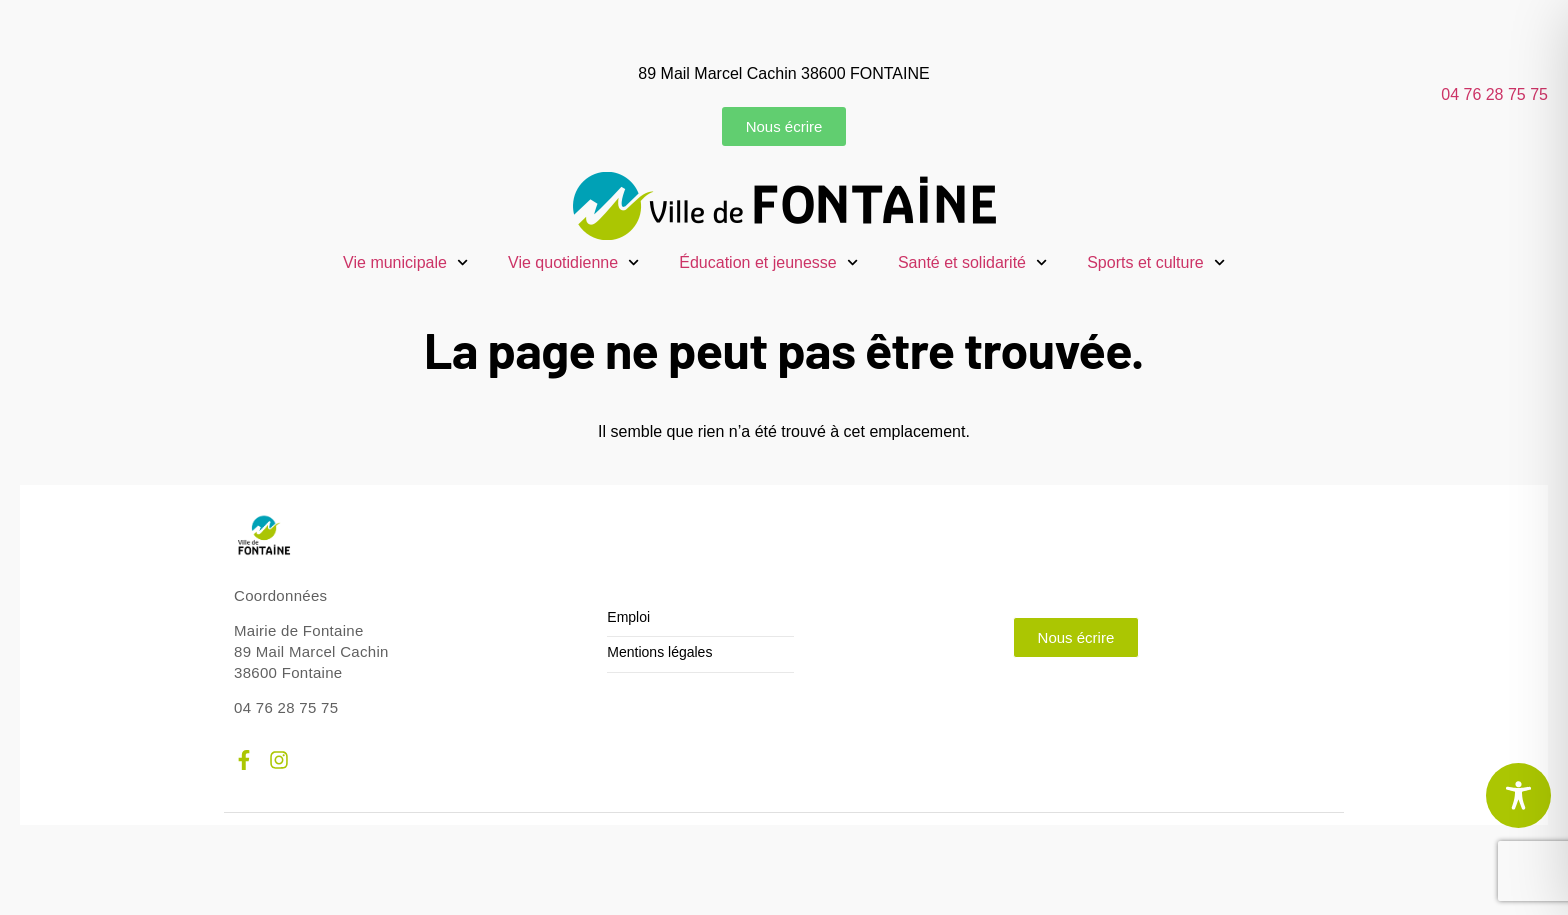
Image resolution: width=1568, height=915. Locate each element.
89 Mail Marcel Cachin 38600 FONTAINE (783, 73)
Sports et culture (1156, 262)
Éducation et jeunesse (768, 262)
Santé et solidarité (972, 262)
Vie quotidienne (573, 262)
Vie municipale (405, 262)
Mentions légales (659, 652)
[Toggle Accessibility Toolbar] (1518, 795)
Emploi (628, 617)
